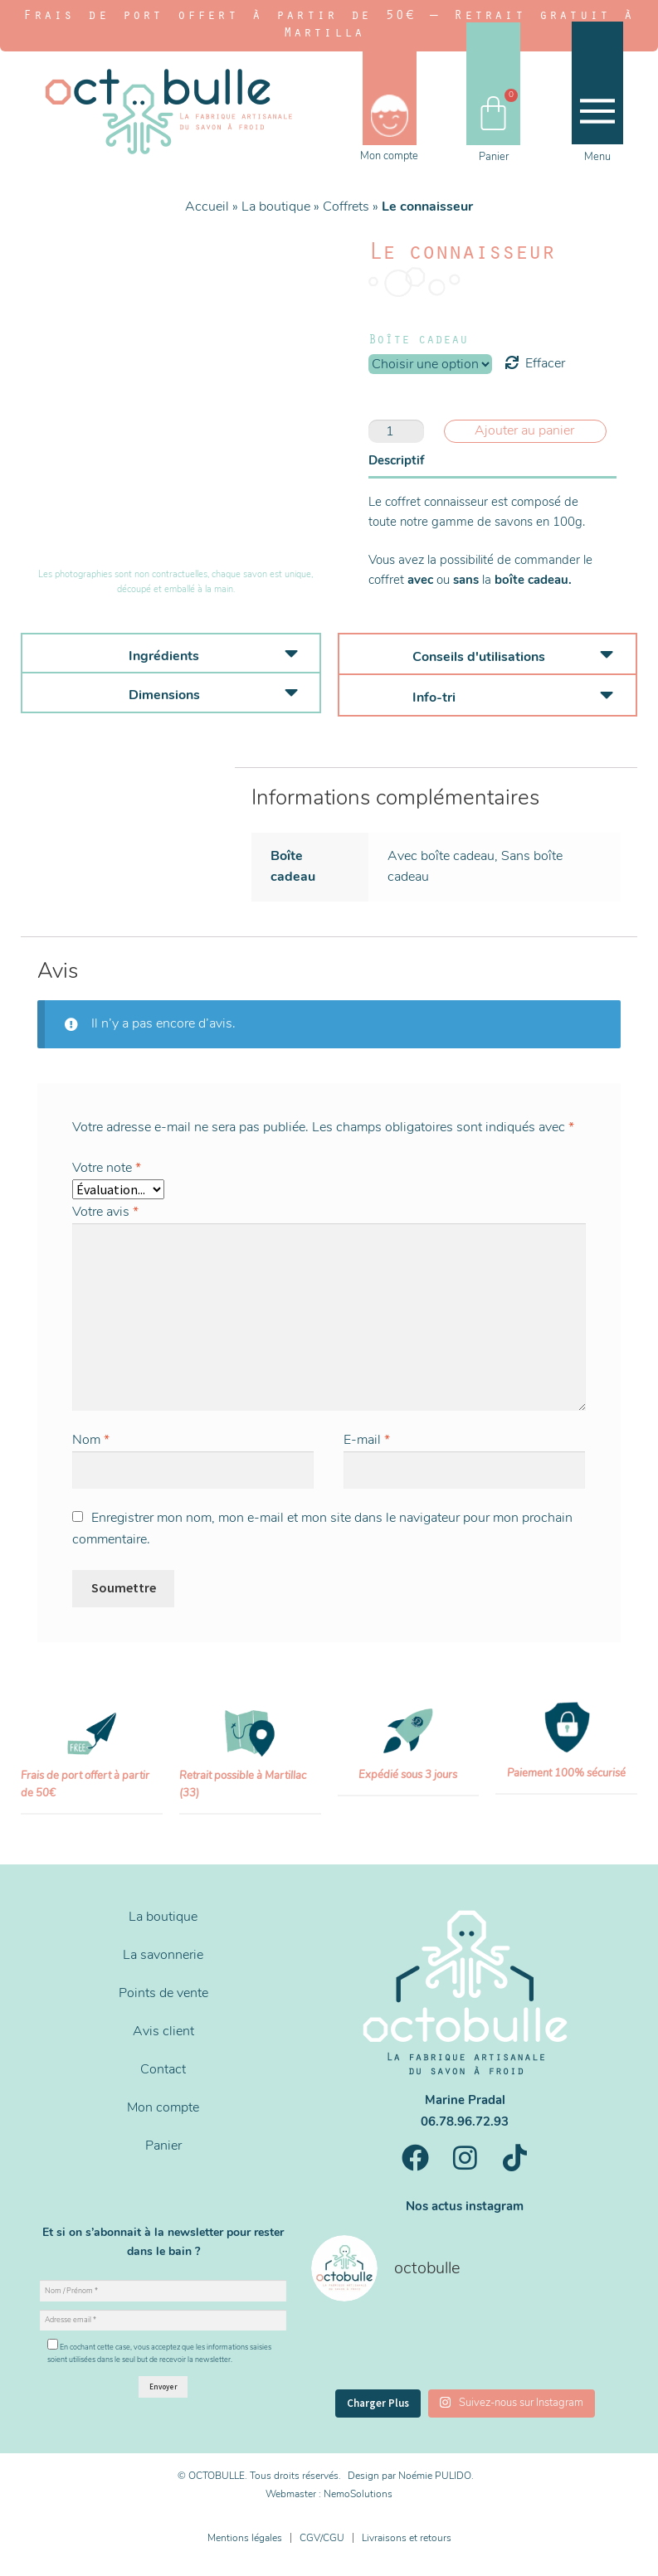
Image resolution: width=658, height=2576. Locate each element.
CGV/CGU (322, 2537)
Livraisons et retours (406, 2537)
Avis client (163, 2031)
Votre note (106, 1168)
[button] (170, 653)
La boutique (275, 206)
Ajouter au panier (524, 430)
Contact (163, 2069)
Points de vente (163, 1993)
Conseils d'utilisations (478, 657)
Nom (91, 1440)
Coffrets (346, 206)
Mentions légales (244, 2537)
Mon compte (163, 2107)
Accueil (207, 206)
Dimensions (164, 695)
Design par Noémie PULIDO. (411, 2475)
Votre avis (105, 1212)
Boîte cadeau (418, 341)
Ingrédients (164, 656)
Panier (163, 2145)
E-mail (367, 1440)
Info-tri (434, 697)
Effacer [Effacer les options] (545, 363)
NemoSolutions (358, 2494)
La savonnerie (163, 1955)
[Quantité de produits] (396, 431)
